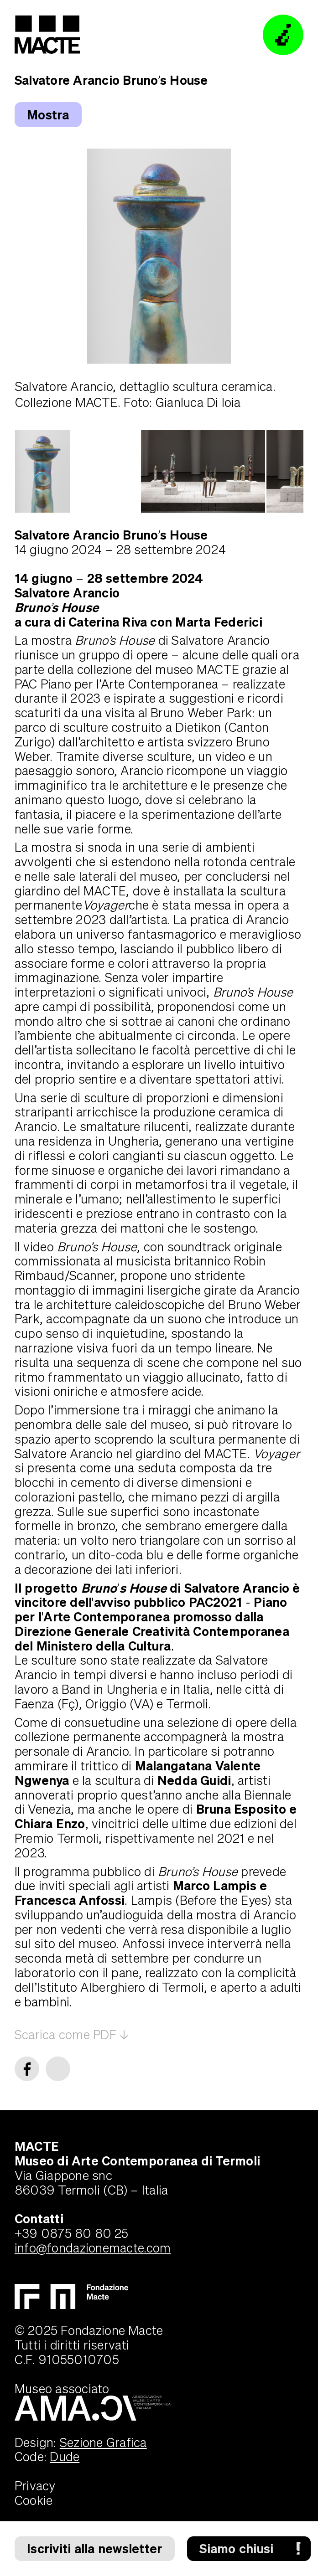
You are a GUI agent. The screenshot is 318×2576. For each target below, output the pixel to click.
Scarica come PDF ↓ (71, 2034)
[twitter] (58, 2069)
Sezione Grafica (103, 2442)
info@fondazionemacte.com (93, 2248)
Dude (64, 2456)
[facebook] (27, 2069)
